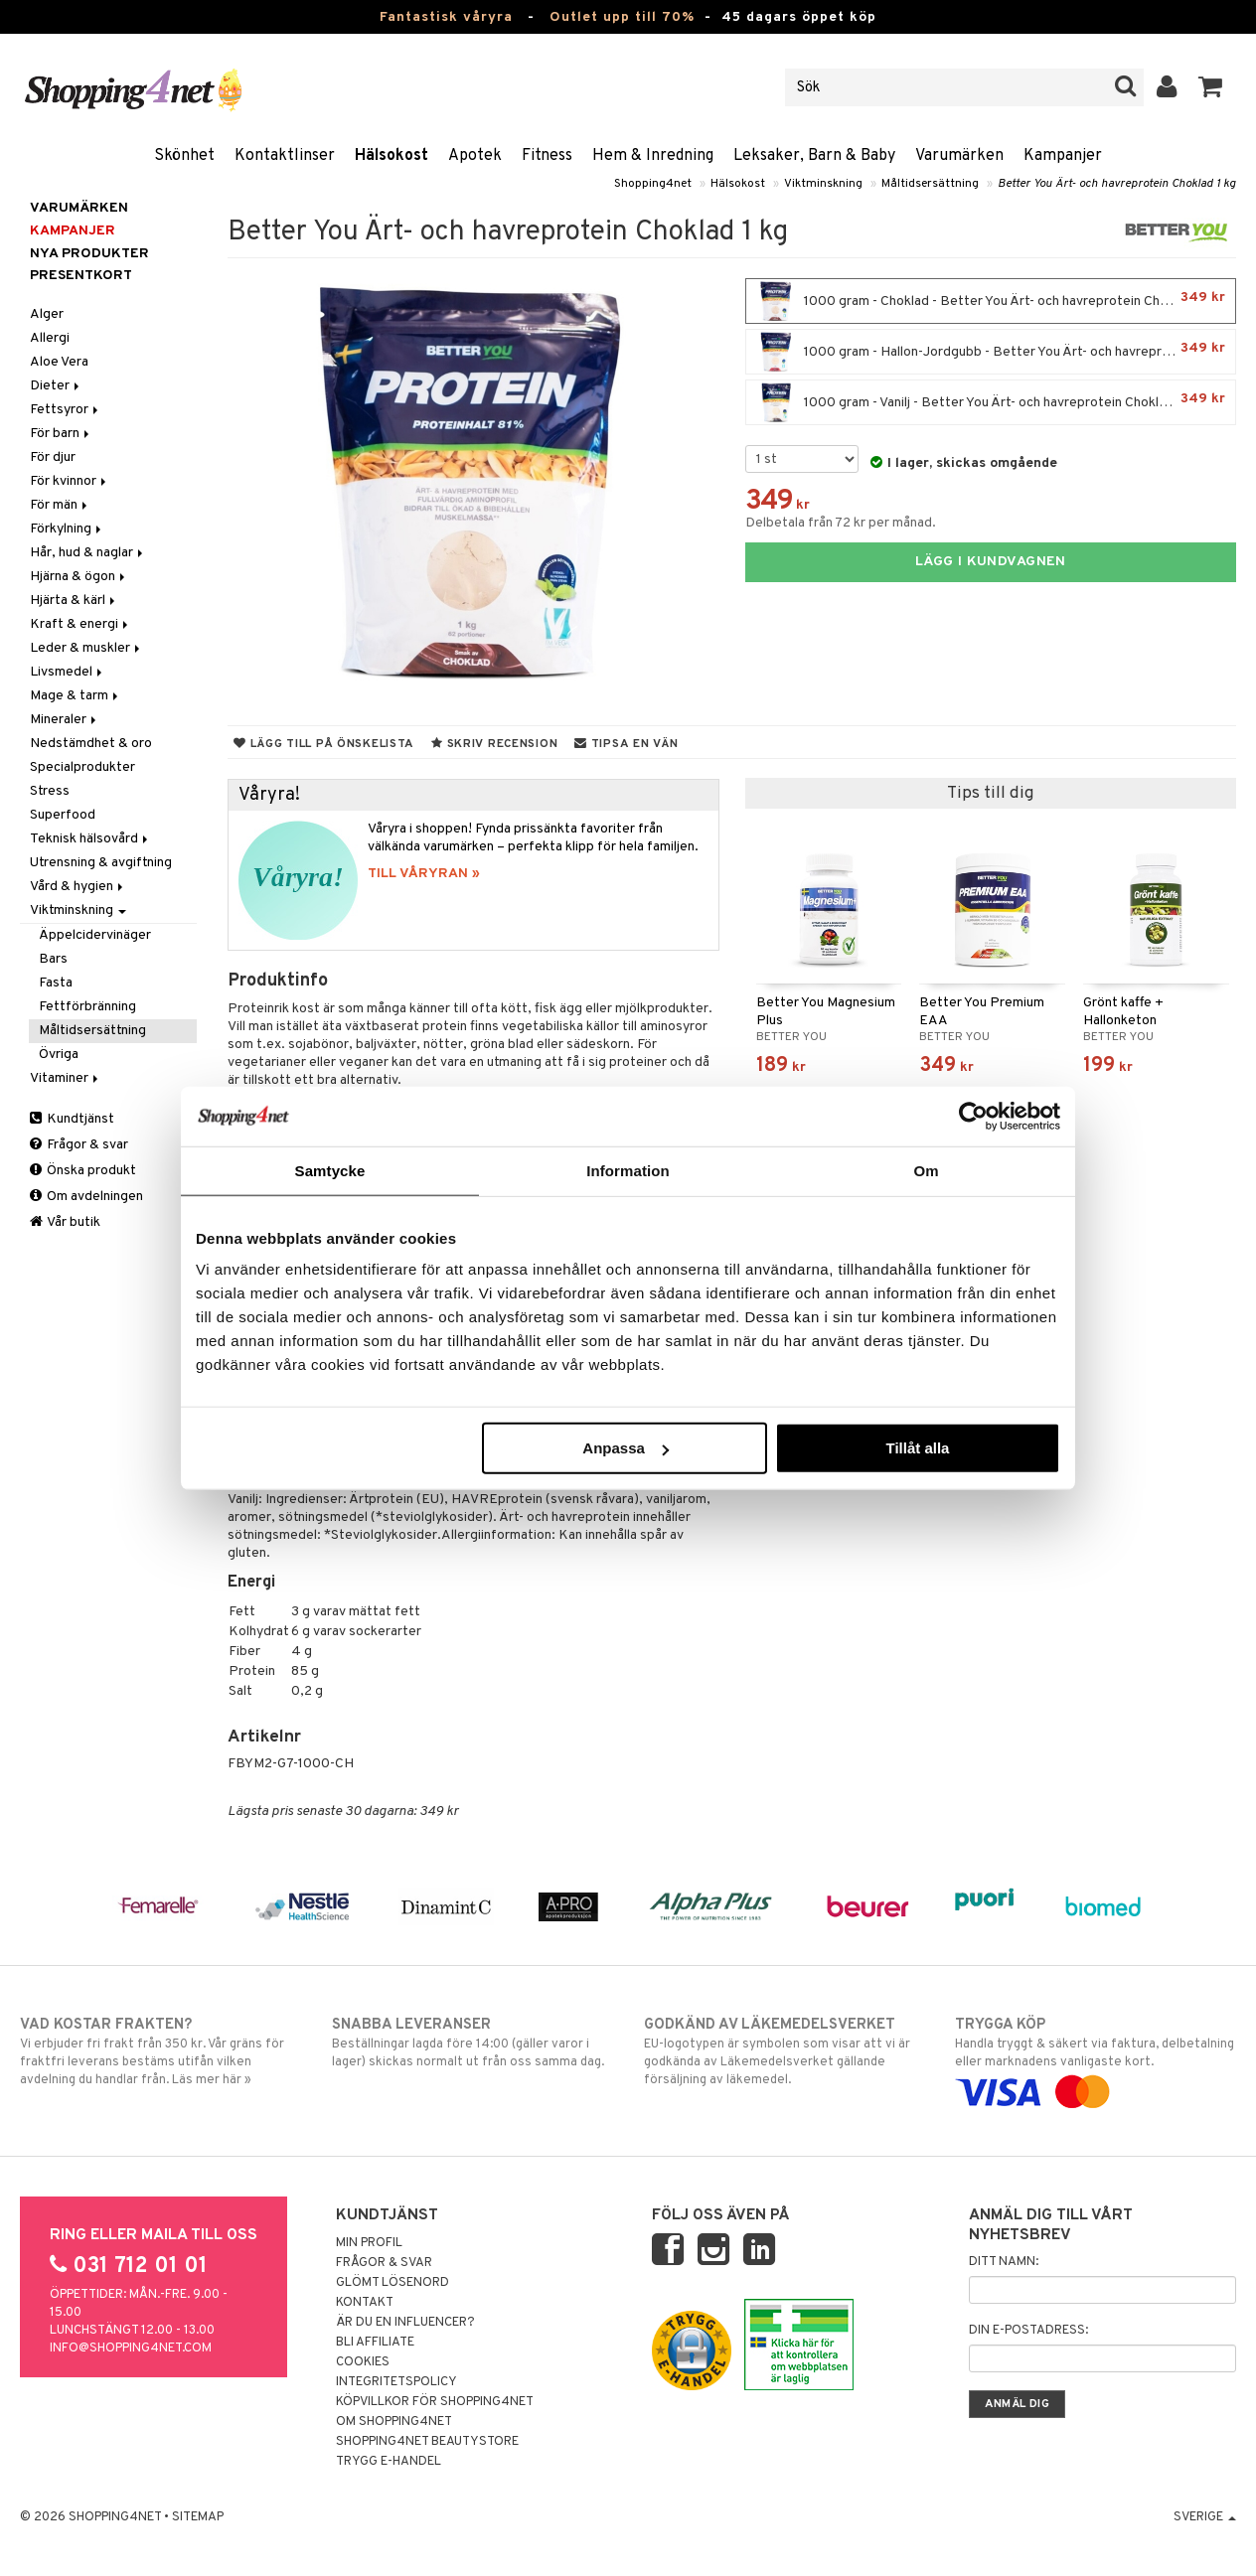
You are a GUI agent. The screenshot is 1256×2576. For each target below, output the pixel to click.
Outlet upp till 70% (622, 17)
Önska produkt (83, 1170)
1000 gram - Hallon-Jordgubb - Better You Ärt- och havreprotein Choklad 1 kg (995, 352)
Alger (47, 314)
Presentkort (81, 275)
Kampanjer (1062, 156)
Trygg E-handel (388, 2462)
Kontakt (364, 2303)
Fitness (547, 156)
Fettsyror (65, 409)
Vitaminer (65, 1078)
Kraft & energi (80, 624)
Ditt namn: (1003, 2262)
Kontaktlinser (285, 156)
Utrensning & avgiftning (101, 862)
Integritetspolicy (396, 2382)
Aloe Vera (59, 362)
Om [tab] (925, 1169)
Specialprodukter (82, 767)
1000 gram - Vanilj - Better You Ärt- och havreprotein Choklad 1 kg (990, 402)
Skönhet (184, 156)
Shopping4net (653, 184)
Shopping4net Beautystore (427, 2442)
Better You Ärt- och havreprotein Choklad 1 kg (1117, 184)
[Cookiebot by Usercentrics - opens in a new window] (973, 1116)
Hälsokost (391, 156)
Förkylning (67, 529)
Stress (50, 791)
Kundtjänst (72, 1119)
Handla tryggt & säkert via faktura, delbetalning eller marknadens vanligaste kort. (1095, 2058)
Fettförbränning (87, 1006)
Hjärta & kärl (74, 600)
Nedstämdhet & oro (91, 743)
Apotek (475, 156)
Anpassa (625, 1448)
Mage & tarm (75, 695)
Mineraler (64, 719)
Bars (53, 959)
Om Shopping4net (394, 2422)
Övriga (58, 1054)
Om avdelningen (86, 1196)
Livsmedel (67, 672)
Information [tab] (628, 1169)
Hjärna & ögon (79, 576)
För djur (53, 457)
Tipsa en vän (626, 744)
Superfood (62, 815)
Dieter (56, 386)
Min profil (369, 2243)
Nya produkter (89, 253)
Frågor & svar (79, 1144)
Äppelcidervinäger (95, 935)
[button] (1210, 87)
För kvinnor (69, 481)
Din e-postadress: (1028, 2331)
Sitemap (198, 2517)
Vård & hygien (78, 886)
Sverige (1205, 2517)
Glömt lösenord (392, 2283)
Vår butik (65, 1222)
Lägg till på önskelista (324, 744)
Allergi (50, 338)
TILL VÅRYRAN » (424, 873)
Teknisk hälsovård (90, 839)
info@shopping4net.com (131, 2348)
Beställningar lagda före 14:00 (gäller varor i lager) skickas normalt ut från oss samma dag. (472, 2042)
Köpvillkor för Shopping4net (435, 2402)
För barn (61, 433)
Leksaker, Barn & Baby (814, 156)
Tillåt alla (917, 1448)
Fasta (56, 983)
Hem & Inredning (652, 156)
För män (60, 505)
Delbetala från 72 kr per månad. (840, 523)
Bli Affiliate (375, 2342)
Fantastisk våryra (446, 17)
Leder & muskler (86, 648)
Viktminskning (823, 184)
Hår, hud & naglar (88, 552)
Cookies (363, 2362)
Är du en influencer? (405, 2323)
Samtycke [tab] (330, 1169)
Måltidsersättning (930, 184)
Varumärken (959, 156)
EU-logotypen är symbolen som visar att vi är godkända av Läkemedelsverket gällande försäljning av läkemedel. (784, 2051)
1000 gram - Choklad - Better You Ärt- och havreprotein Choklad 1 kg (990, 301)
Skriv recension (494, 744)
